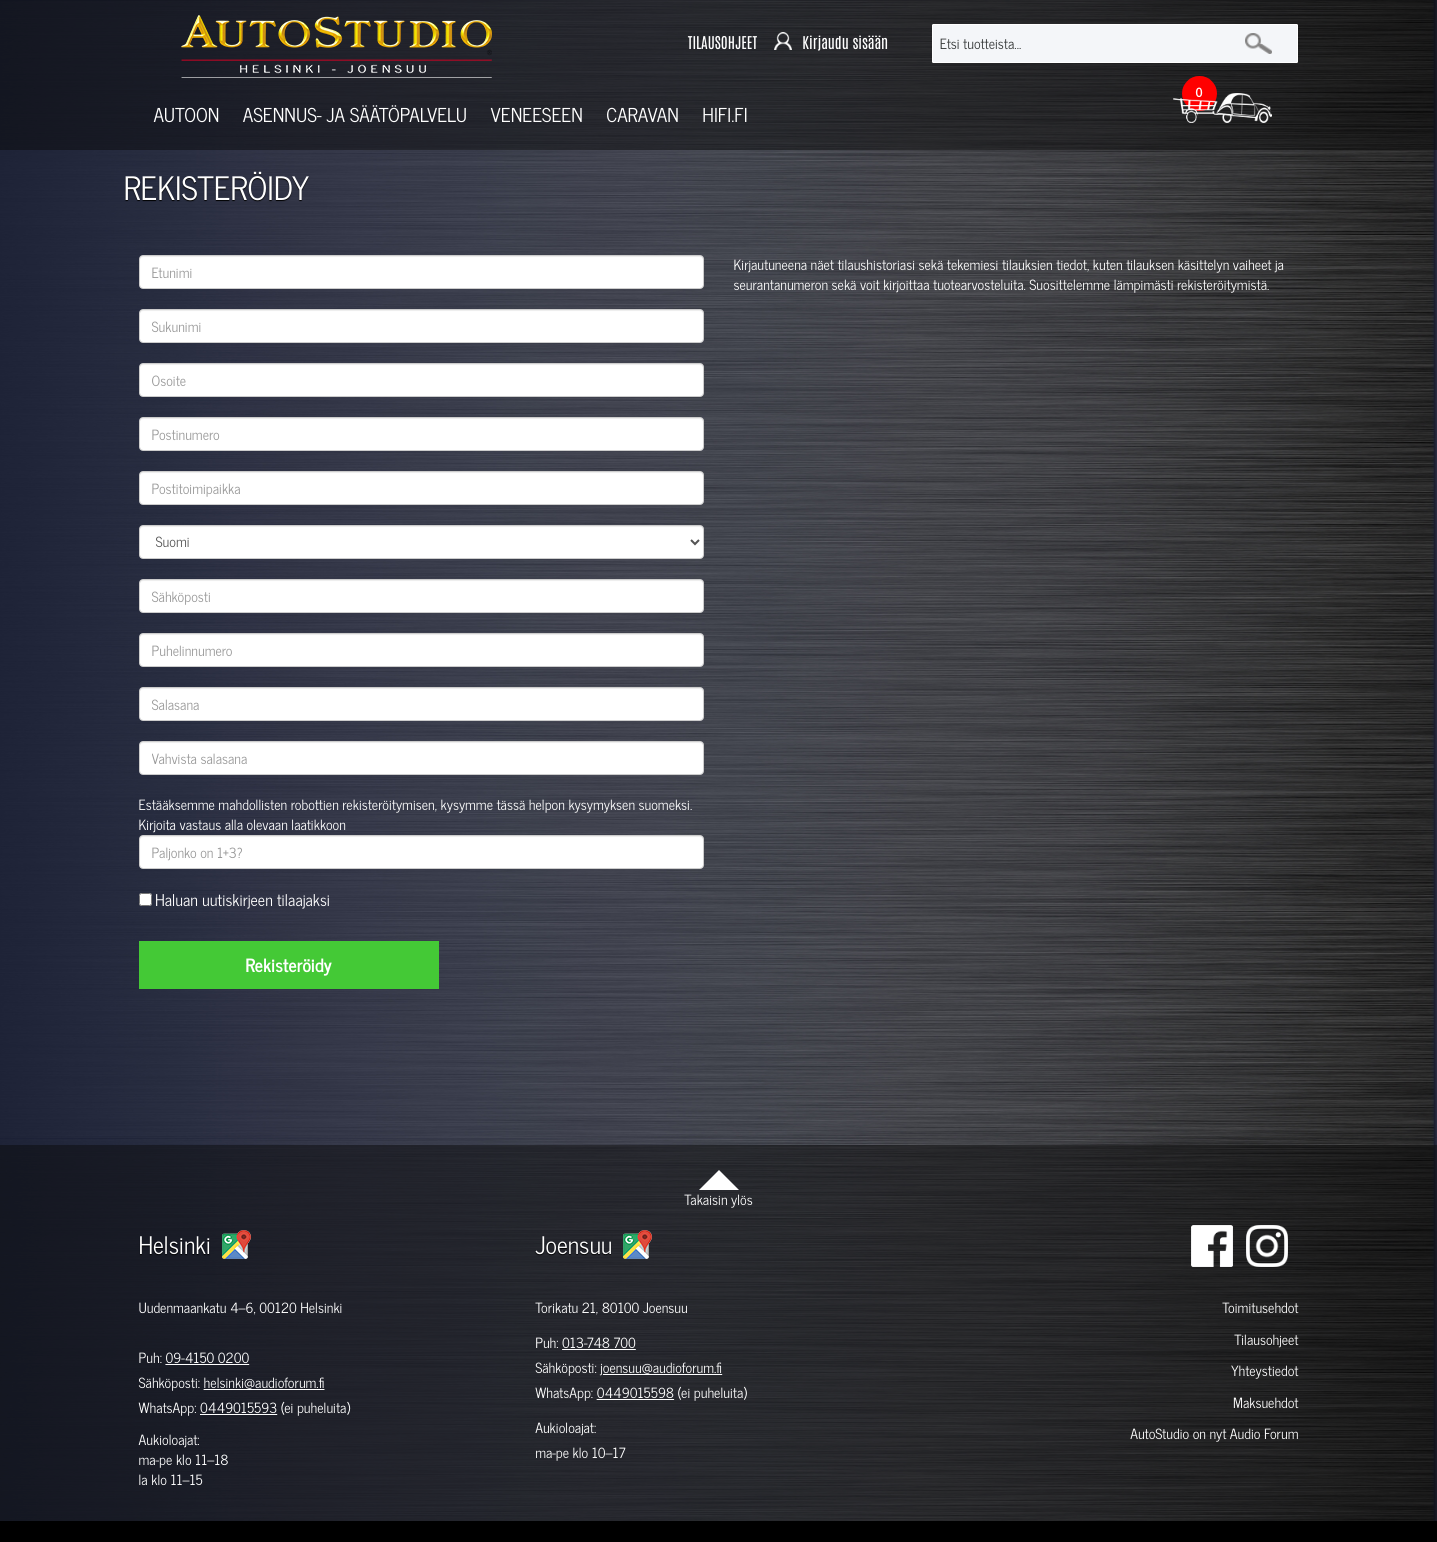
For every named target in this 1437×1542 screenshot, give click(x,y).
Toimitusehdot (1260, 1307)
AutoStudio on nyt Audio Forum (1214, 1433)
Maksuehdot (1265, 1402)
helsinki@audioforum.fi (264, 1382)
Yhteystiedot (1265, 1370)
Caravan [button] (642, 114)
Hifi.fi (724, 114)
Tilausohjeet (1266, 1339)
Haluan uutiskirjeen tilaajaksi (242, 900)
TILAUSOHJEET (722, 42)
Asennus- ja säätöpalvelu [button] (355, 114)
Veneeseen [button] (537, 114)
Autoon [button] (187, 114)
